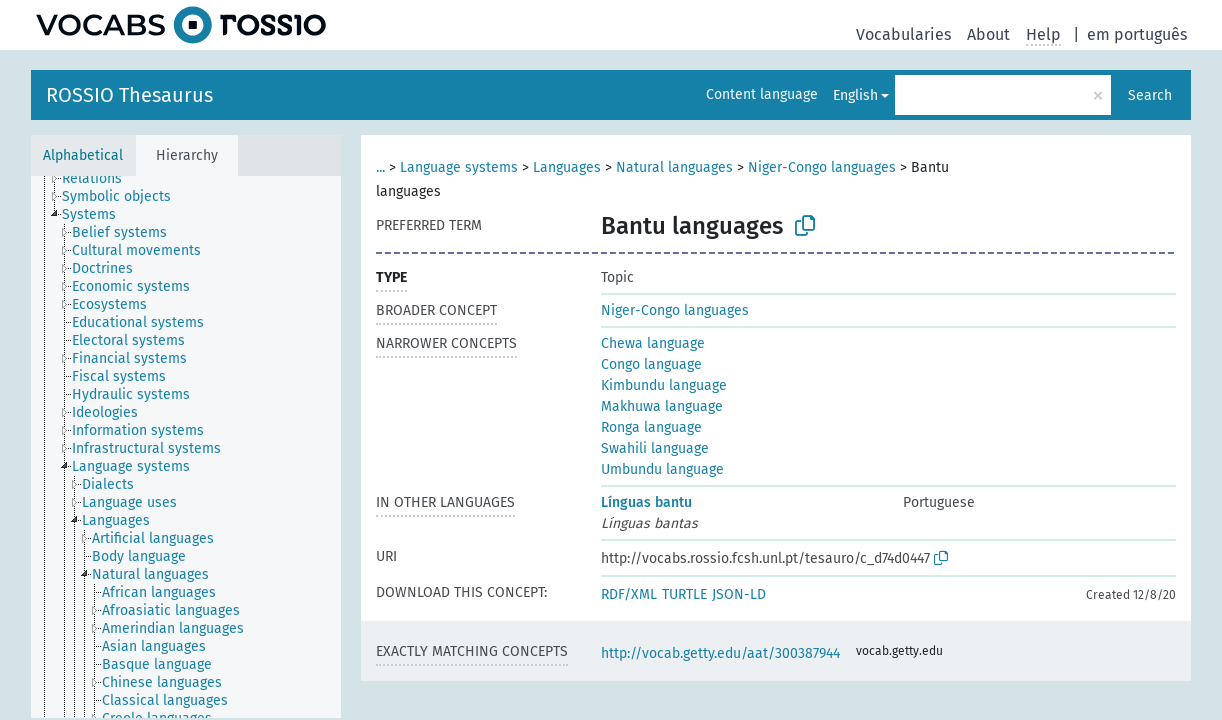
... (380, 167)
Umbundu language (662, 469)
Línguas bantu (646, 502)
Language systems (459, 167)
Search (1150, 95)
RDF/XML (629, 594)
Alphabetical (83, 155)
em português (1137, 34)
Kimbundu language (664, 385)
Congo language (651, 364)
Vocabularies (903, 34)
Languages (567, 167)
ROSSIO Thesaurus (129, 95)
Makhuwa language (662, 406)
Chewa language (653, 343)
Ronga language (651, 427)
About (988, 34)
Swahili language (655, 448)
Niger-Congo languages (822, 167)
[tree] (186, 447)
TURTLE (684, 594)
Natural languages (674, 167)
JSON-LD (739, 594)
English (855, 95)
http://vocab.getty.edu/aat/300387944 (720, 653)
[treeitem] (100, 179)
